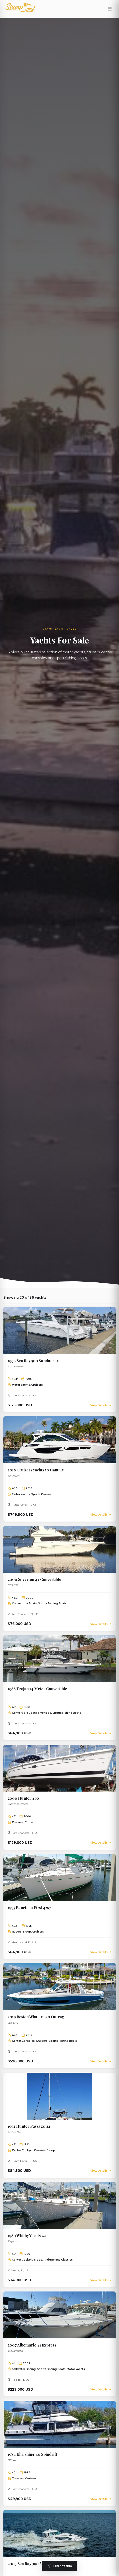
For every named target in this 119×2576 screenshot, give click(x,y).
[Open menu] (109, 9)
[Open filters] (59, 2566)
